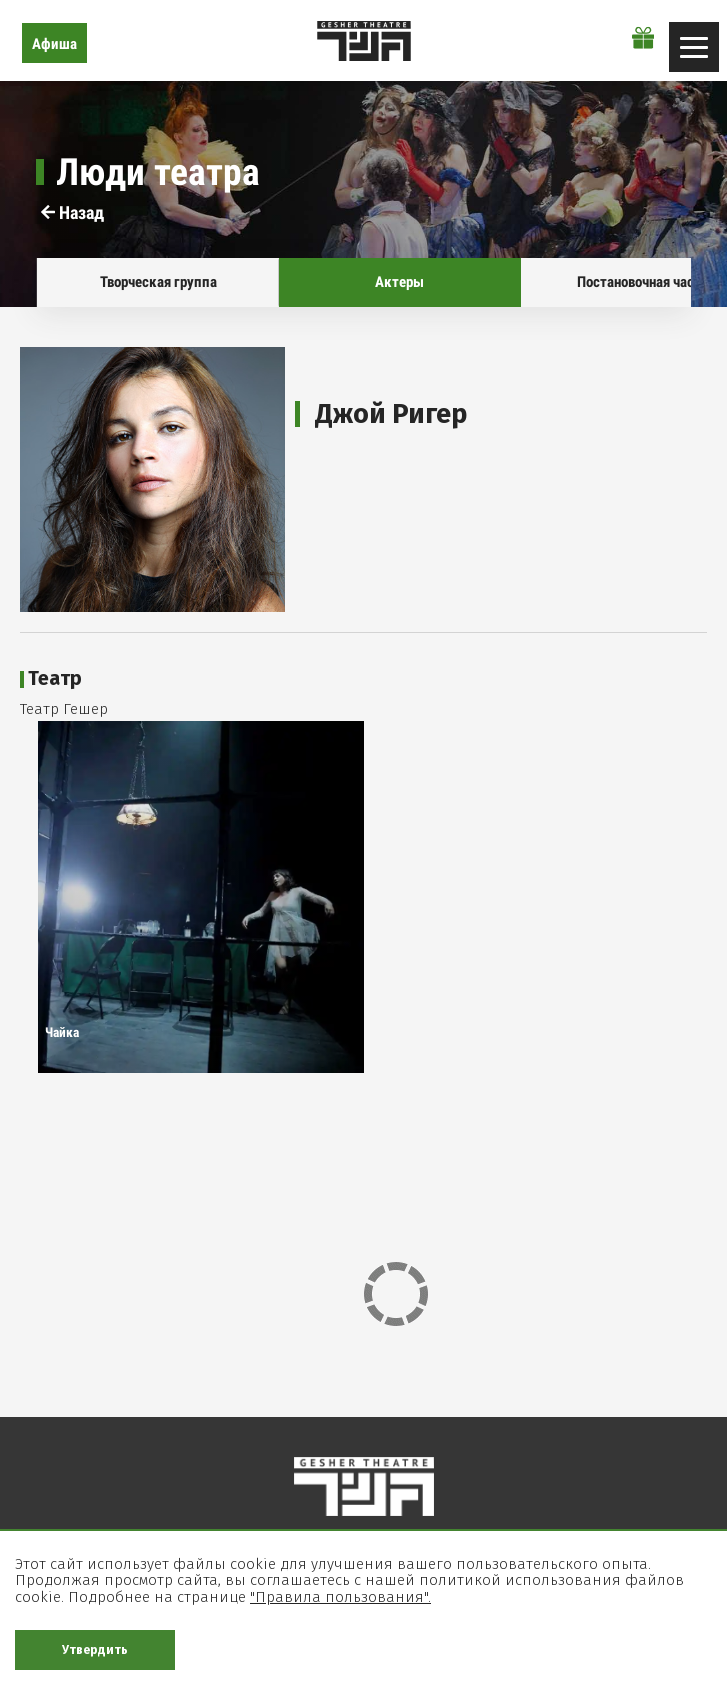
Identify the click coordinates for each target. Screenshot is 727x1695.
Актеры (399, 282)
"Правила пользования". (340, 1597)
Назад (72, 212)
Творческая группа (157, 282)
